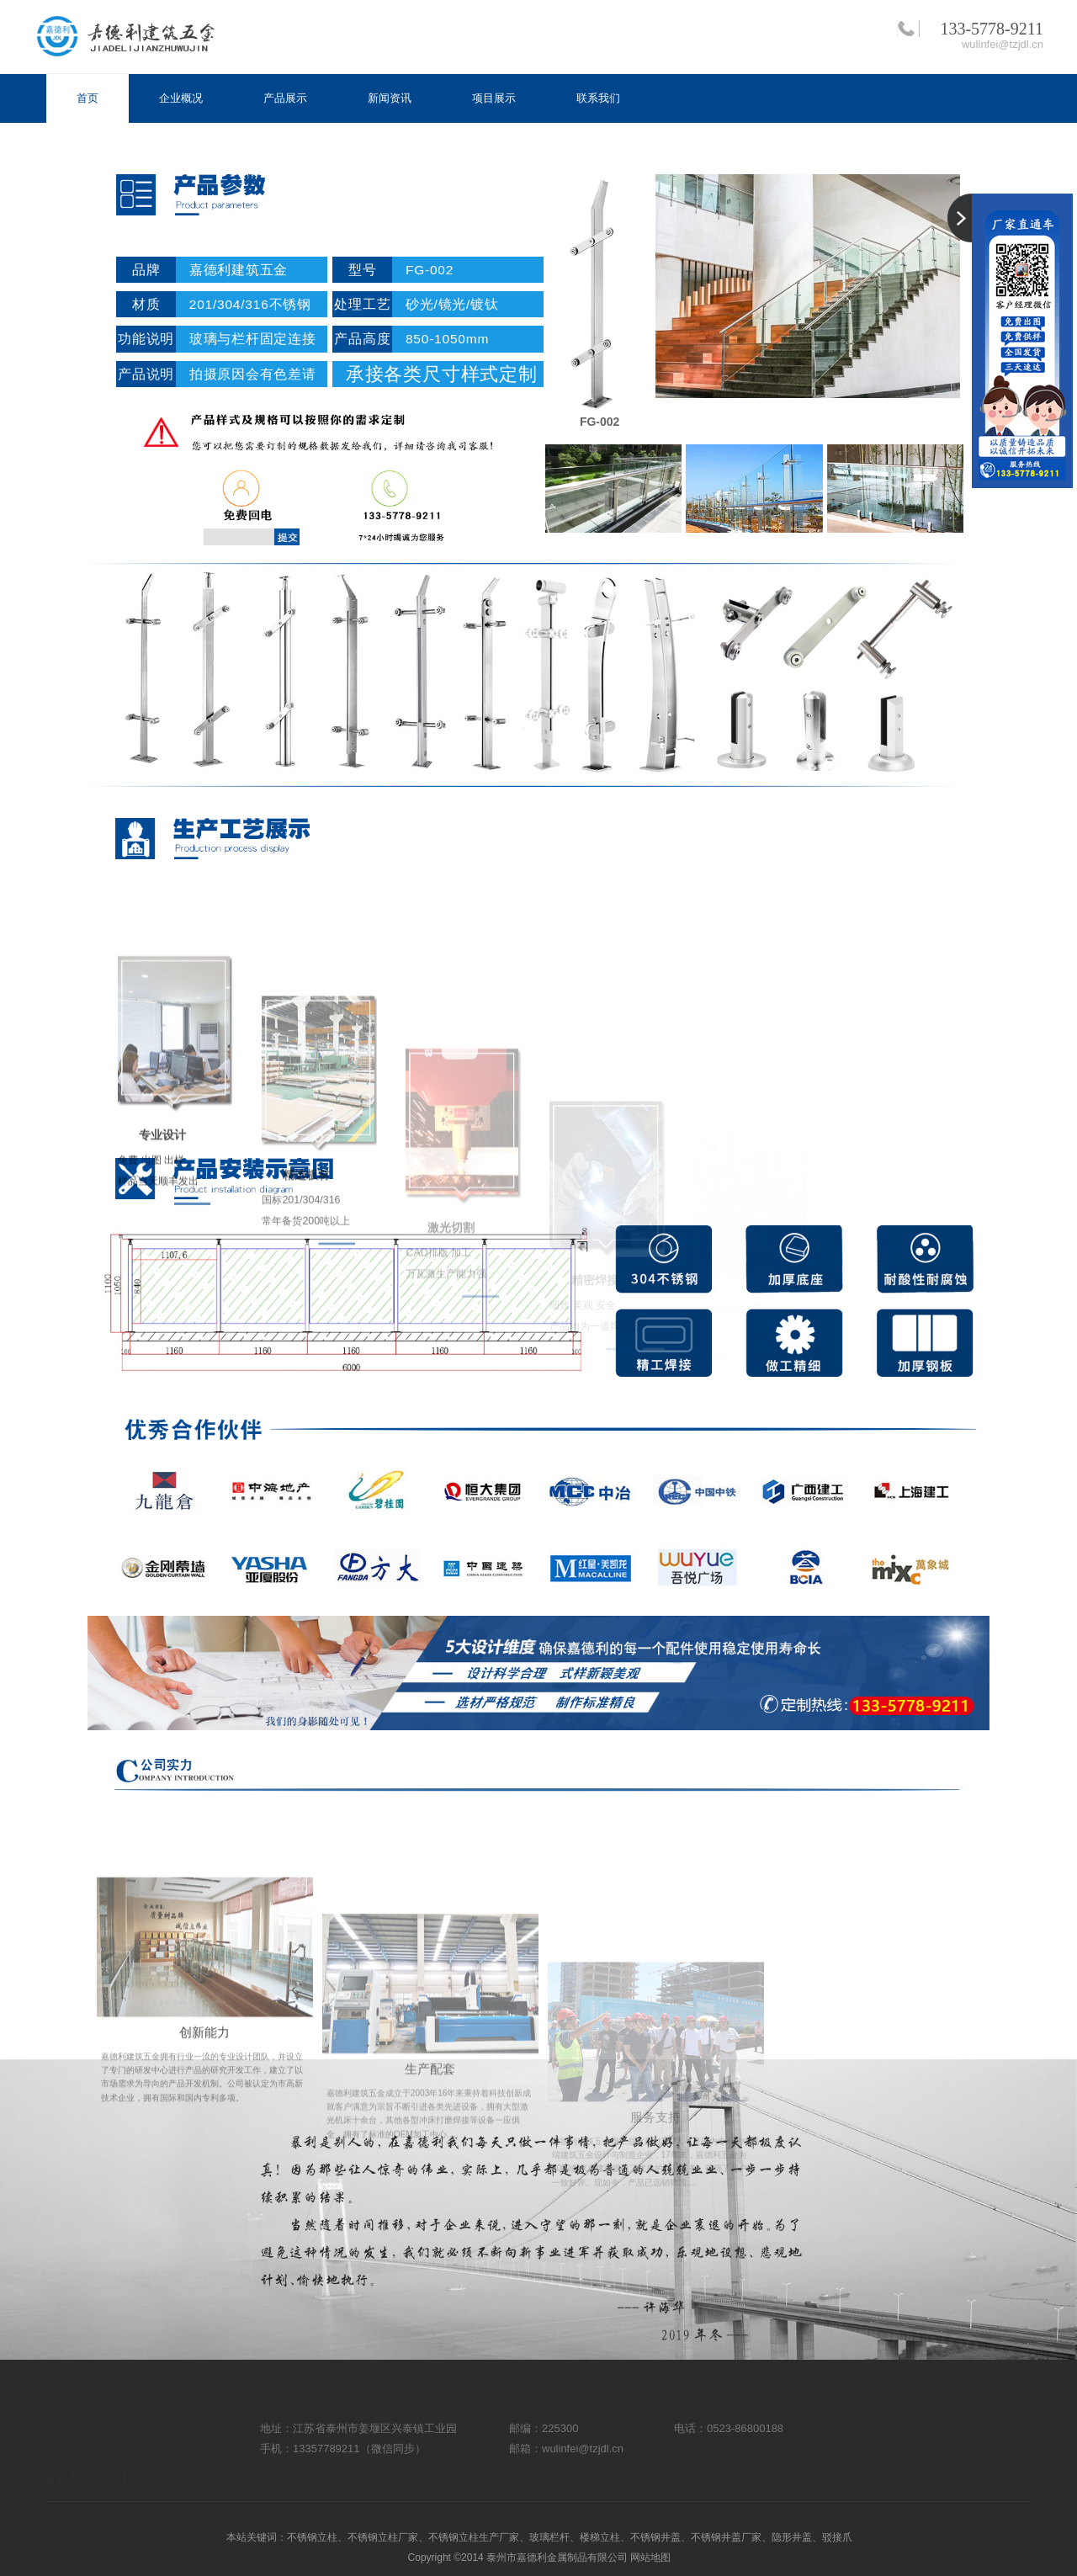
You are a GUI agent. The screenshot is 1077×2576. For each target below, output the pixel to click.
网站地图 (650, 2557)
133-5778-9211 (991, 28)
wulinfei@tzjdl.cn (1002, 44)
